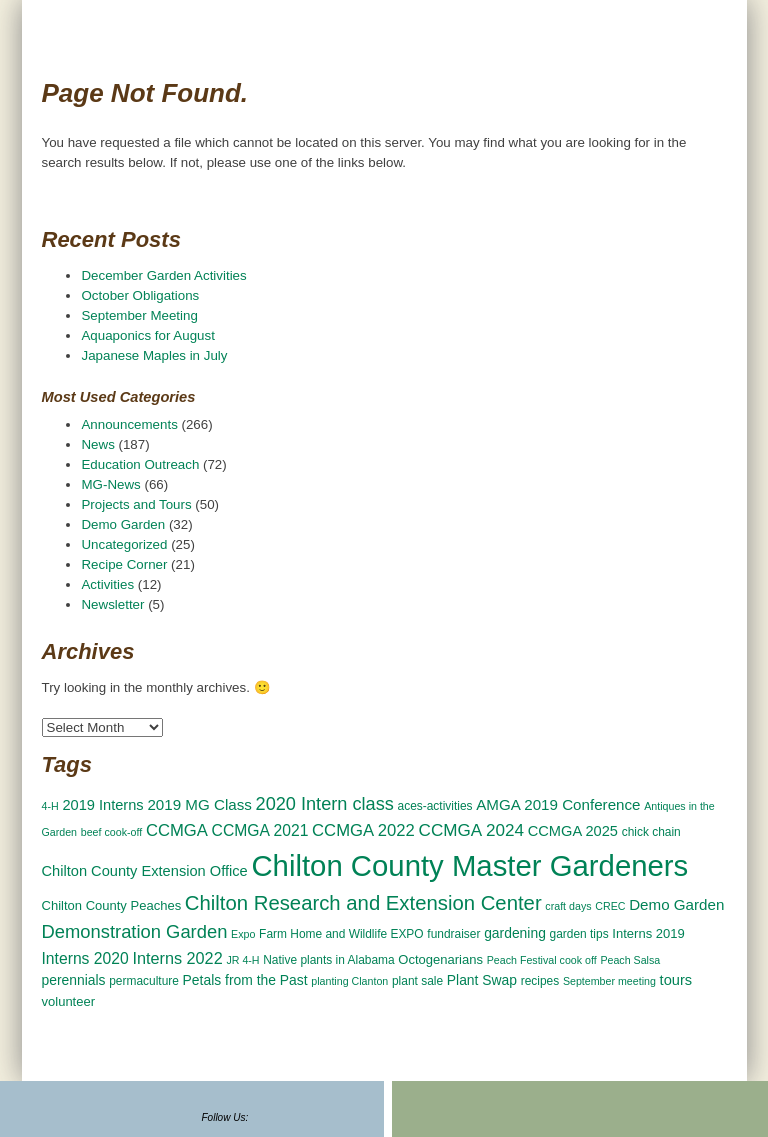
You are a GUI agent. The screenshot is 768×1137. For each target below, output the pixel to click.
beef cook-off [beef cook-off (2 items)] (111, 832)
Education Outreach (140, 464)
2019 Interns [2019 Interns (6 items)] (102, 805)
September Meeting (139, 315)
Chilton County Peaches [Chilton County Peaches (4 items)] (112, 905)
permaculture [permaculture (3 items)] (144, 981)
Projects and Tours (136, 504)
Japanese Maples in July (154, 355)
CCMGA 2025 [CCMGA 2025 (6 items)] (573, 831)
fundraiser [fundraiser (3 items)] (453, 934)
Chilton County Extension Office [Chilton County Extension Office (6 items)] (145, 871)
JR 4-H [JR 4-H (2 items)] (242, 960)
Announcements (129, 424)
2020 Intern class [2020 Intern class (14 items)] (325, 804)
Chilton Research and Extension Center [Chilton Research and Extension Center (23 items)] (363, 903)
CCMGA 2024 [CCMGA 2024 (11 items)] (471, 830)
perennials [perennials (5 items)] (74, 980)
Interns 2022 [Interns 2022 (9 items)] (177, 958)
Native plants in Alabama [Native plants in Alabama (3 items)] (328, 960)
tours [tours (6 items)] (676, 980)
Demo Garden (123, 524)
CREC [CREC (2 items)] (610, 906)
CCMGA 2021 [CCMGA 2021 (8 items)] (260, 830)
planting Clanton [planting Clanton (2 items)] (349, 981)
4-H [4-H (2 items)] (50, 806)
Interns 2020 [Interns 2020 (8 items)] (85, 958)
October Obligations (140, 295)
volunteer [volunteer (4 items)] (69, 1001)
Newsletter (112, 604)
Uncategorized (124, 544)
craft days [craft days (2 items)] (568, 906)
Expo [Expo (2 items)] (243, 934)
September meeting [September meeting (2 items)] (609, 981)
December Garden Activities (163, 275)
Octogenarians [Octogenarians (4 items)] (440, 959)
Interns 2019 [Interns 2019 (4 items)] (648, 933)
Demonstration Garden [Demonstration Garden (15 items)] (135, 931)
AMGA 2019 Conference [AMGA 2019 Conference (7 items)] (558, 804)
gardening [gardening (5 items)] (515, 933)
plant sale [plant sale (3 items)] (417, 981)
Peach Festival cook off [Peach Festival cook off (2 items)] (542, 960)
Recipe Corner (124, 564)
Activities (107, 584)
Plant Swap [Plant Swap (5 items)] (482, 980)
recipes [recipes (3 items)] (540, 981)
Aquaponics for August (147, 335)
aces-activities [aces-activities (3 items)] (435, 806)
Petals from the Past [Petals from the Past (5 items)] (245, 980)
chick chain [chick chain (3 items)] (651, 832)
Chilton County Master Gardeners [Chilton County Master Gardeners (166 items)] (469, 865)
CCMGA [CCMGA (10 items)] (177, 830)
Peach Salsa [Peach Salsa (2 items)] (630, 960)
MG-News (110, 484)
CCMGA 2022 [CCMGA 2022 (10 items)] (363, 830)
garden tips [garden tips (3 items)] (579, 934)
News (97, 444)
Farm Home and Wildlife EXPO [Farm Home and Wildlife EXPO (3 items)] (341, 934)
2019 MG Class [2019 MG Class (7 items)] (199, 804)
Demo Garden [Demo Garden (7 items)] (676, 904)
